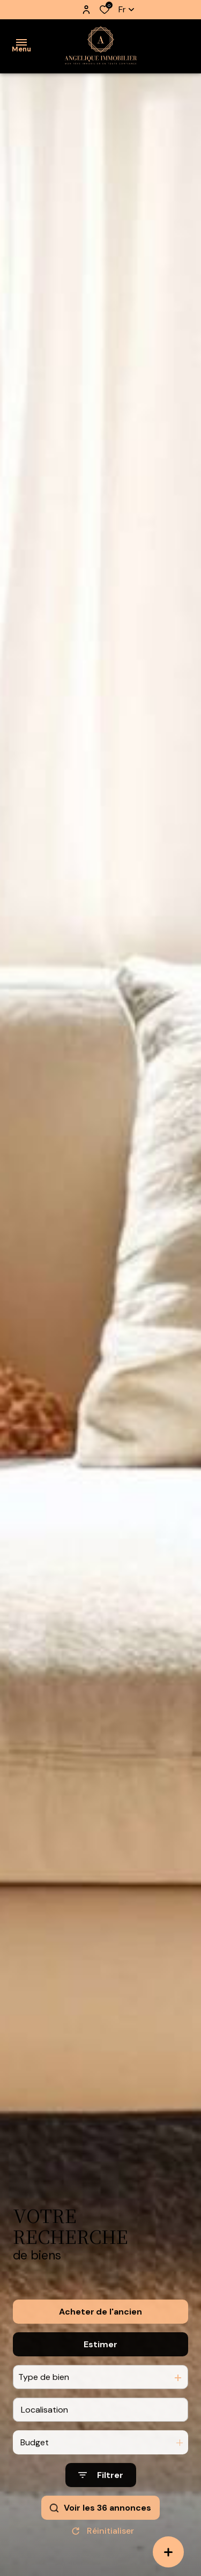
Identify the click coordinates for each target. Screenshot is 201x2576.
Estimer (100, 2373)
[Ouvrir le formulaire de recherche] (100, 2504)
